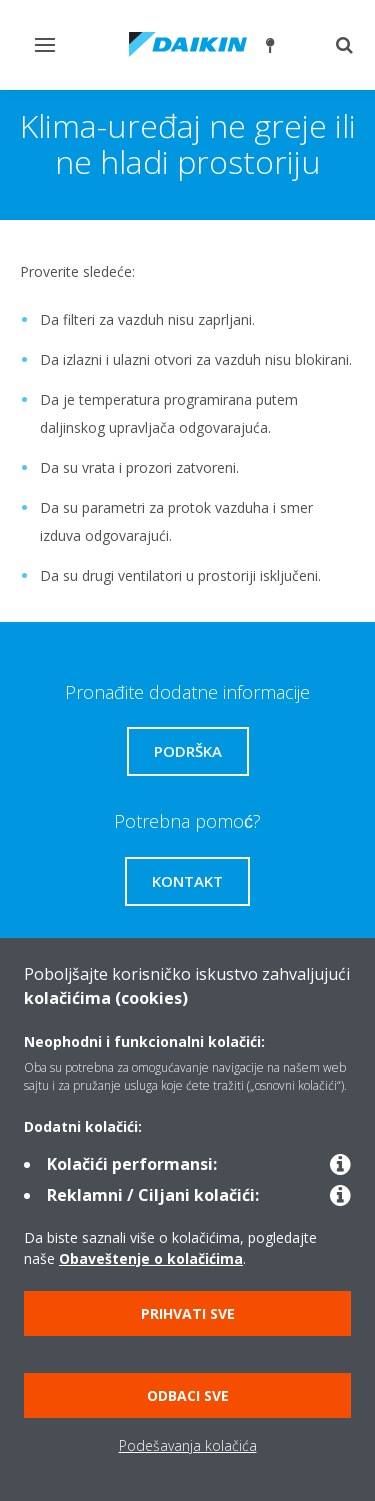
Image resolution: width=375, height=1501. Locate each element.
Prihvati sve (188, 1313)
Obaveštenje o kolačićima (151, 1258)
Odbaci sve (188, 1395)
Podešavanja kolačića (188, 1445)
